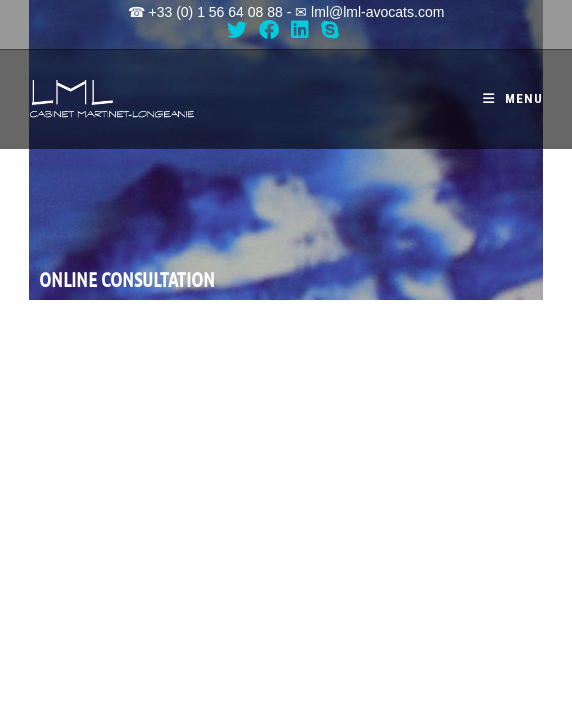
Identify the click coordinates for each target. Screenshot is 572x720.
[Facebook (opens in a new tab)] (269, 30)
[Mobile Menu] (513, 98)
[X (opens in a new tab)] (240, 30)
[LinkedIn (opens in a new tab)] (300, 30)
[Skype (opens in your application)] (330, 30)
